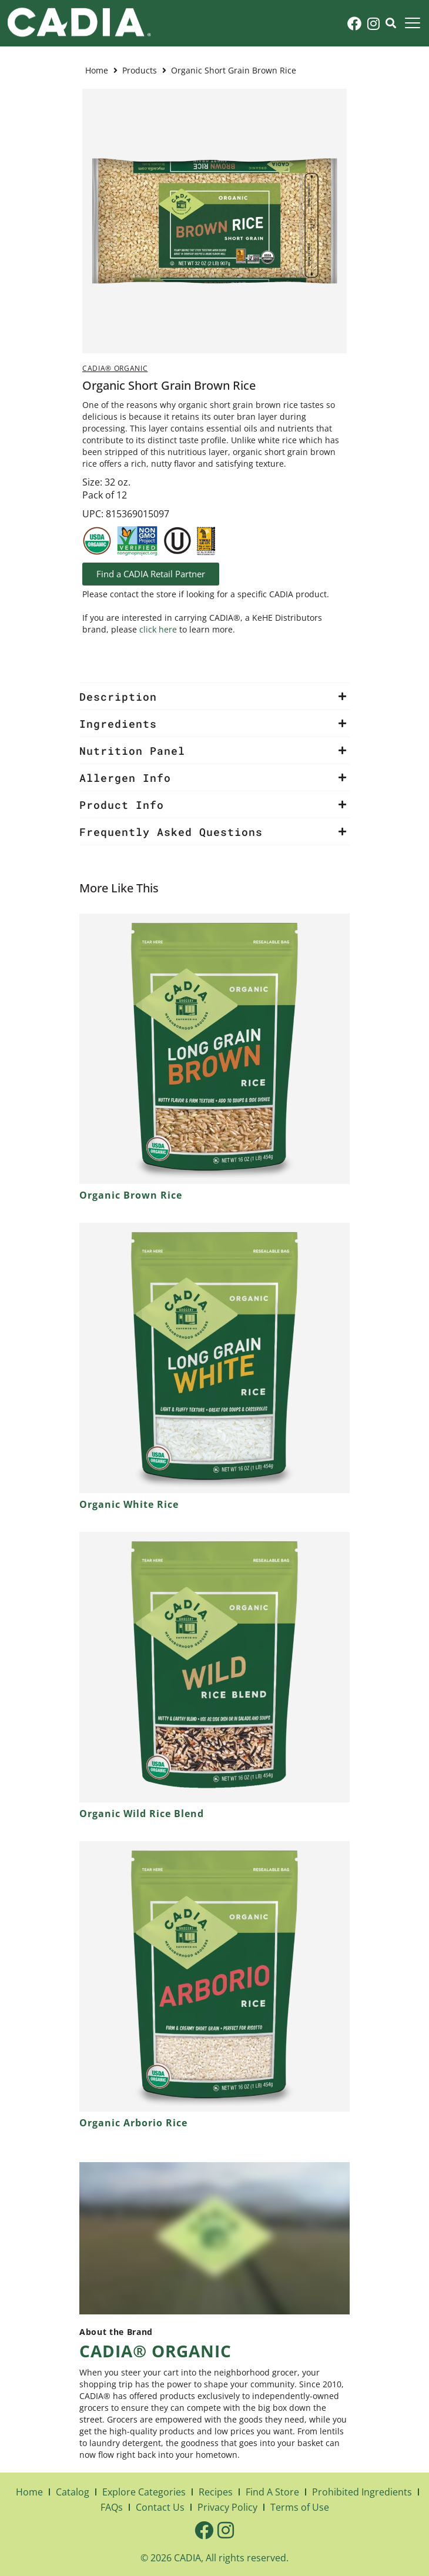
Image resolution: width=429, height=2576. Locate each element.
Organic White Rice (129, 1504)
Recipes (216, 2491)
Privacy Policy (227, 2507)
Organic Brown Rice (130, 1195)
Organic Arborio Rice (133, 2122)
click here (158, 629)
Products (139, 70)
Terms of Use (299, 2507)
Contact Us (160, 2507)
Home (96, 70)
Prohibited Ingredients (362, 2491)
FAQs (111, 2507)
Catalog (72, 2491)
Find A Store (272, 2491)
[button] (412, 23)
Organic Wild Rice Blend (141, 1813)
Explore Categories (144, 2491)
